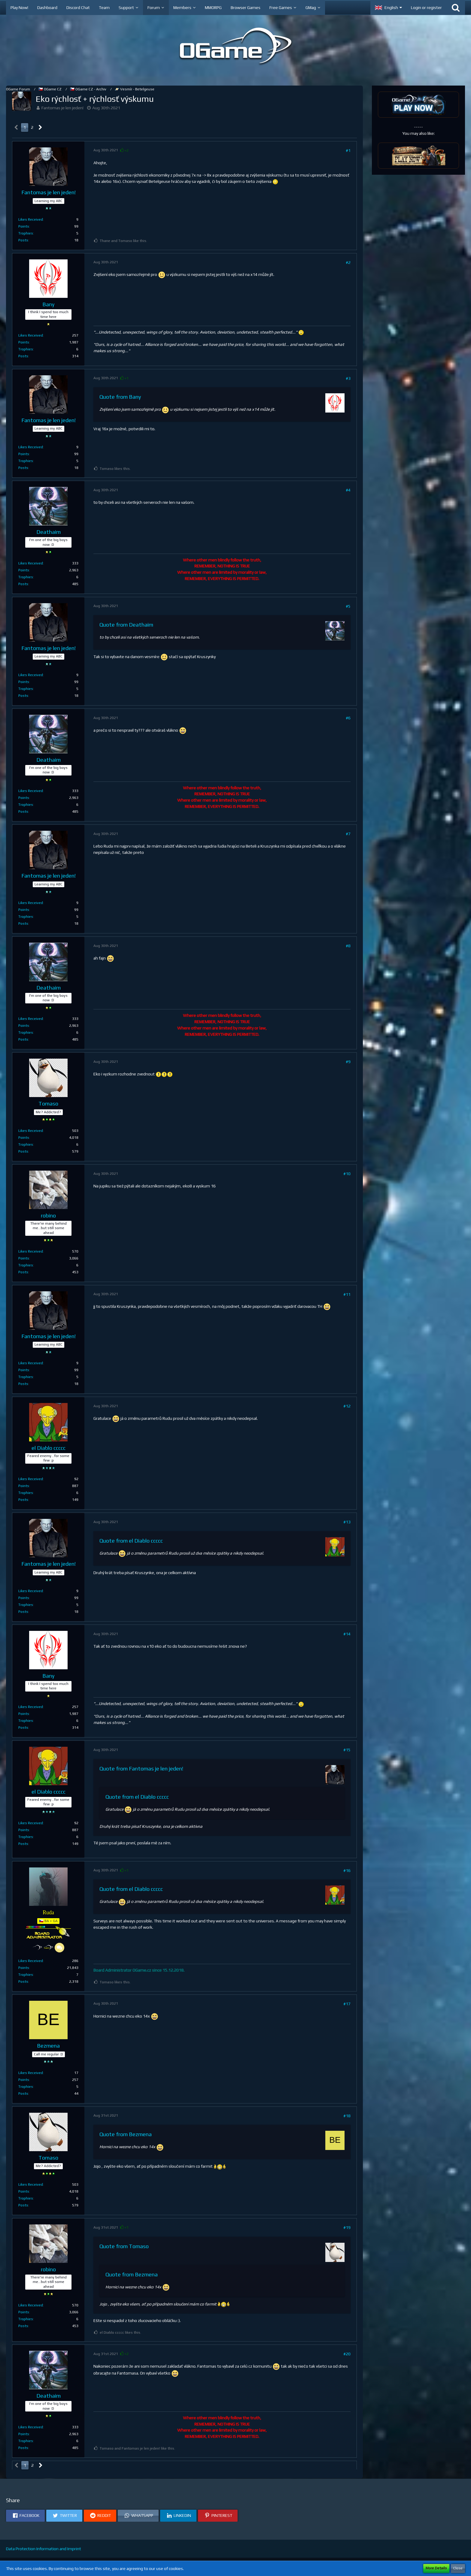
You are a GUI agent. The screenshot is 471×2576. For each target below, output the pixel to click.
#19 (347, 2227)
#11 (347, 1294)
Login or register (426, 7)
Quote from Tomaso (124, 2246)
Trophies (25, 233)
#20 (347, 2353)
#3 (348, 378)
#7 (348, 833)
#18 (347, 2115)
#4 (348, 490)
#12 (347, 1406)
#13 (347, 1521)
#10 (347, 1173)
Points (23, 226)
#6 (348, 717)
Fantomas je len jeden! (62, 107)
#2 (348, 262)
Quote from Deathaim (126, 624)
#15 (347, 1749)
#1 (348, 150)
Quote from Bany (120, 397)
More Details (436, 2568)
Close (458, 2568)
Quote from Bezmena (125, 2134)
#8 (348, 945)
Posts (23, 240)
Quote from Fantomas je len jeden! (141, 1768)
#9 (348, 1061)
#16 (347, 1870)
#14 (347, 1633)
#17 (347, 2003)
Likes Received (30, 219)
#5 (348, 606)
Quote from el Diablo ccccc (131, 1540)
